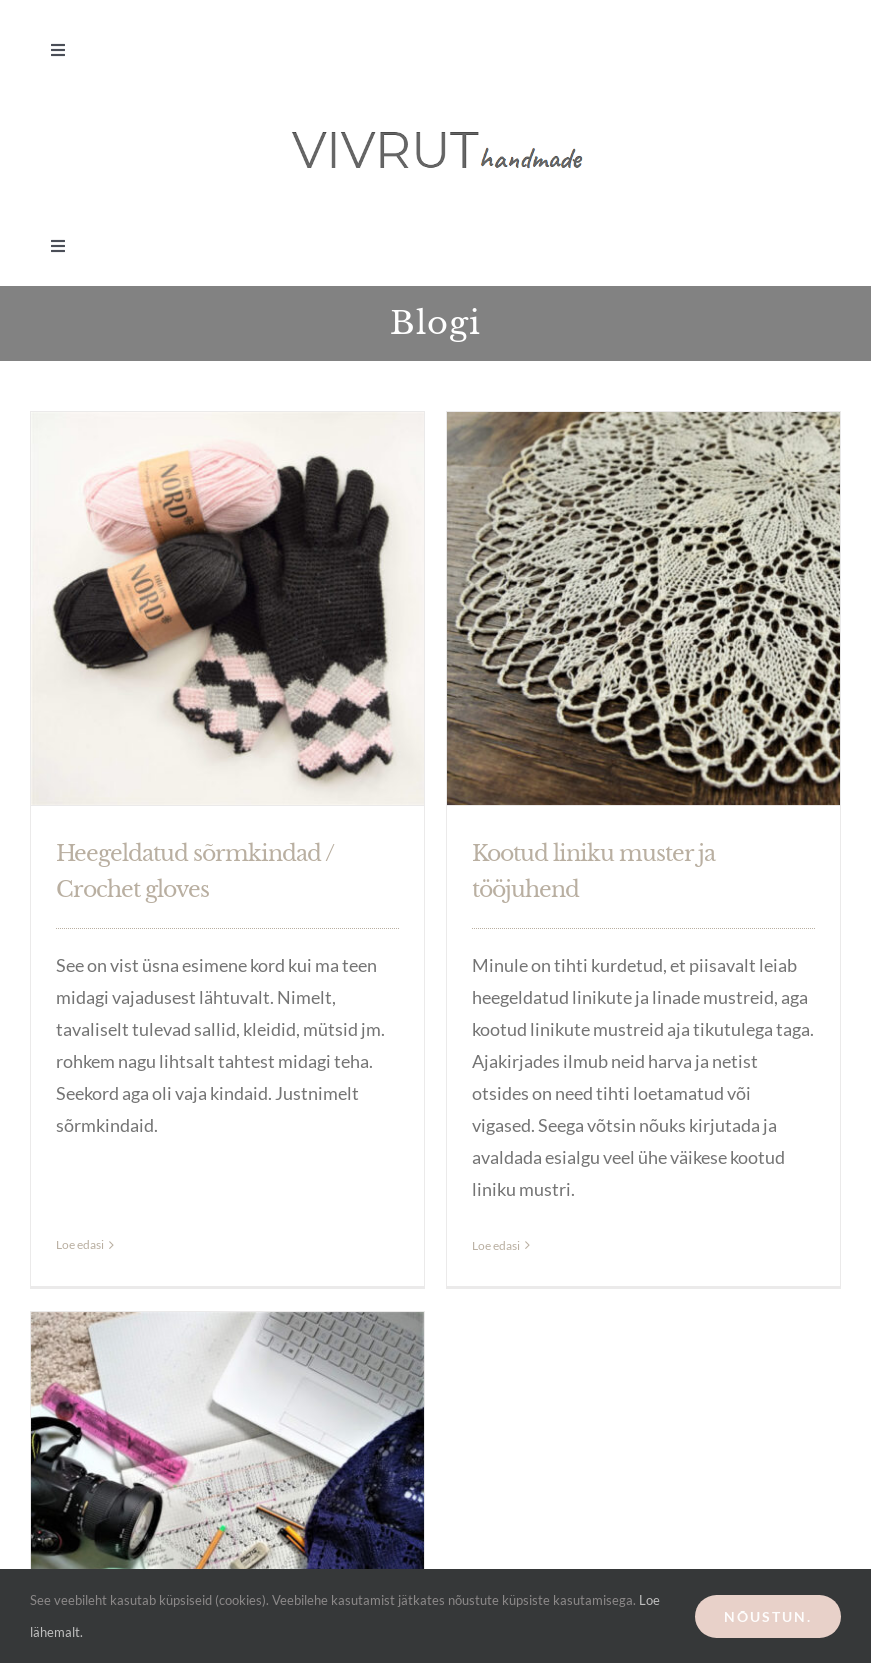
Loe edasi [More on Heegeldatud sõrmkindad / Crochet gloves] (80, 1181)
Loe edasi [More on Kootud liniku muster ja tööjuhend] (489, 1245)
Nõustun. (768, 1616)
